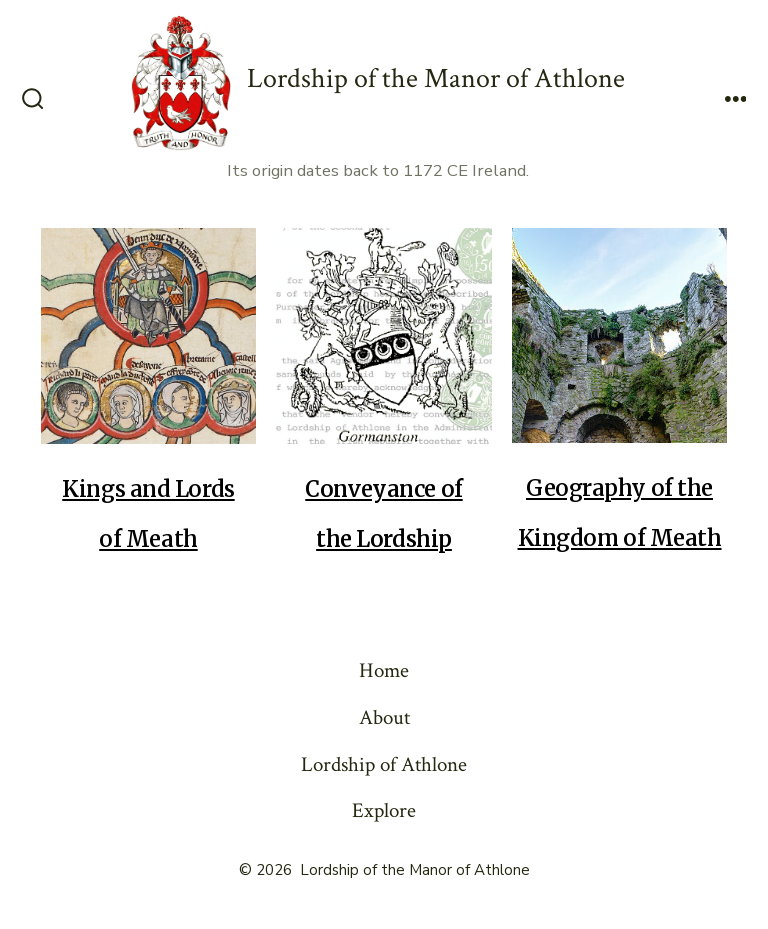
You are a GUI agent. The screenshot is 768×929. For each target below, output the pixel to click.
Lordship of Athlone (384, 764)
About (384, 717)
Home (384, 670)
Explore (384, 810)
